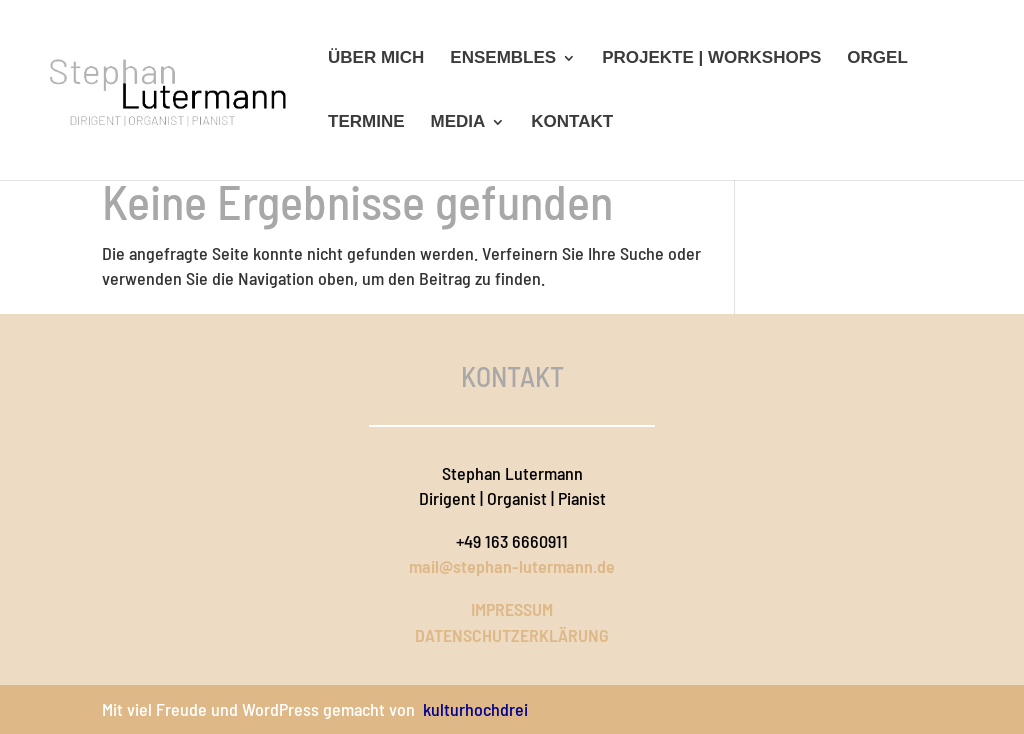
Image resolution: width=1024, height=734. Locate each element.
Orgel (877, 59)
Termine (366, 123)
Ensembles (503, 59)
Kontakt (572, 123)
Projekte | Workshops (711, 59)
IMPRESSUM (512, 609)
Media (458, 123)
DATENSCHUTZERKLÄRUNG (512, 635)
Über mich (376, 59)
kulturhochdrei (475, 709)
